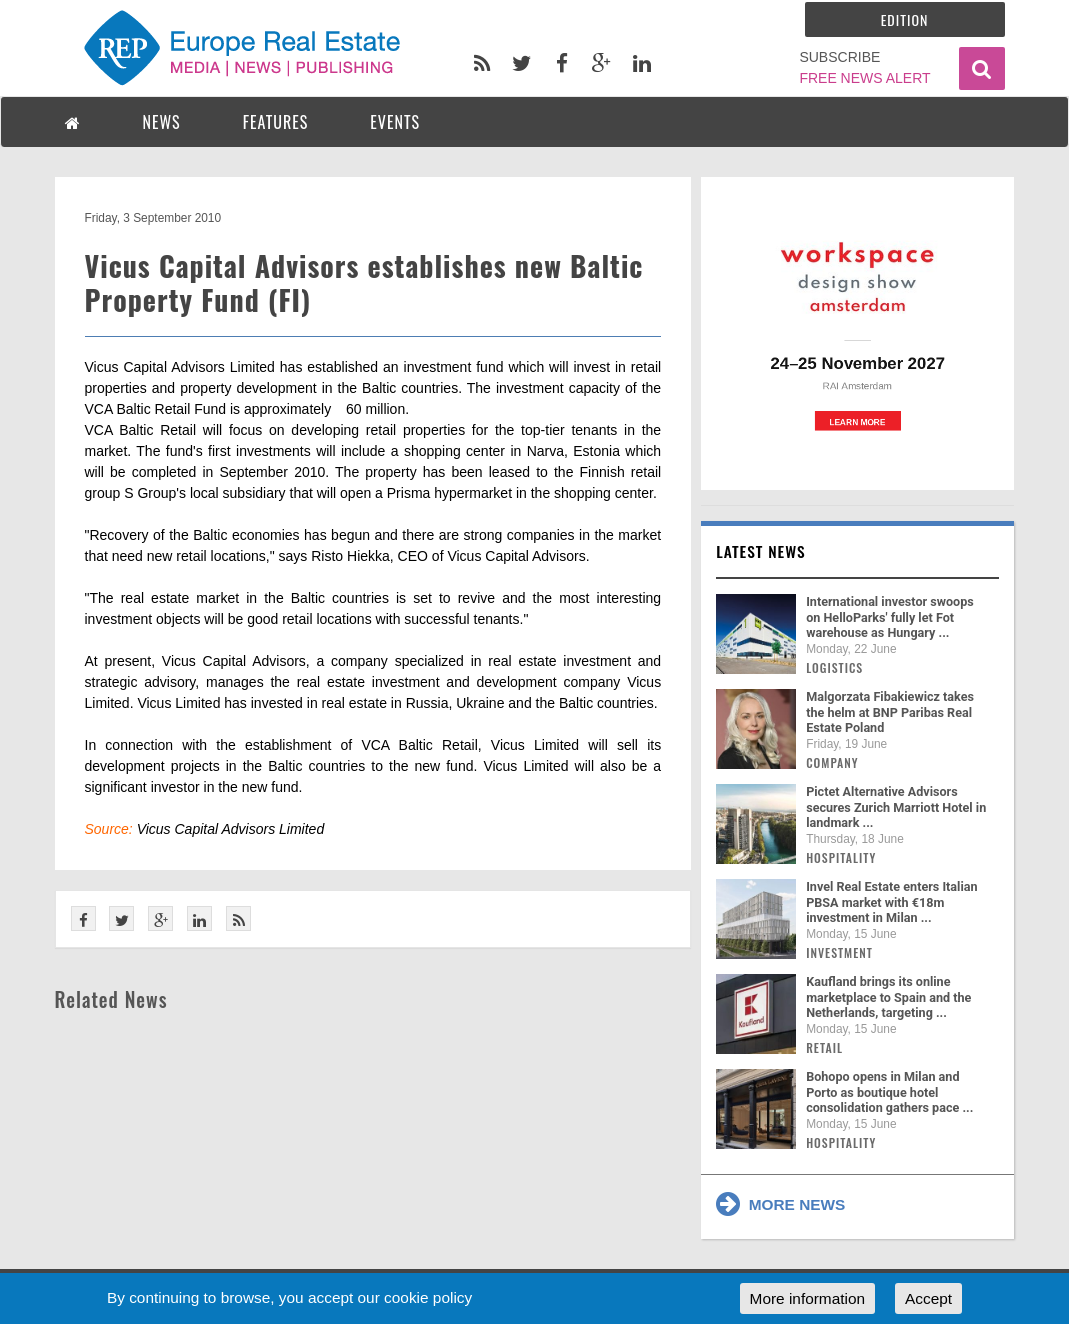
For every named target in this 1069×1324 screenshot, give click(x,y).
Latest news (761, 551)
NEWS (162, 122)
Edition (905, 19)
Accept (928, 1298)
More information (807, 1298)
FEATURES (276, 122)
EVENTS (395, 122)
